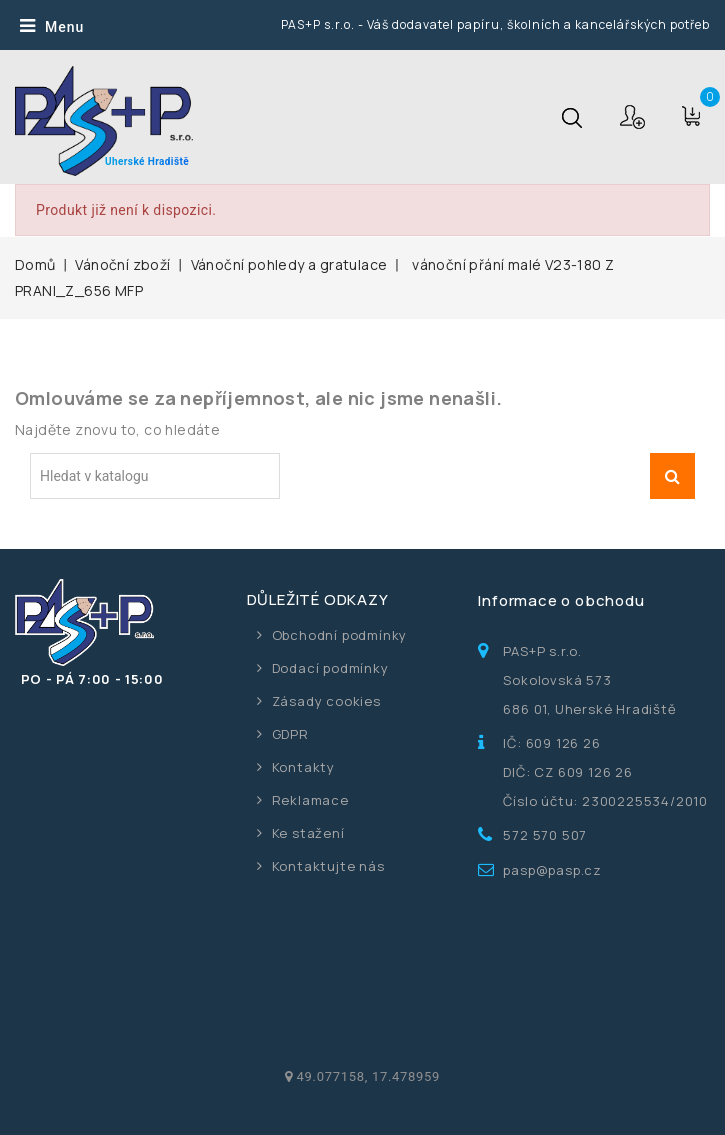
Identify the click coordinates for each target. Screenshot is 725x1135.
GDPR (290, 734)
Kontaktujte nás (328, 866)
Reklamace (310, 800)
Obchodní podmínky (340, 635)
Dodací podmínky (330, 668)
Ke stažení (308, 833)
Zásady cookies (326, 701)
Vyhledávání (672, 476)
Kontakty (303, 767)
